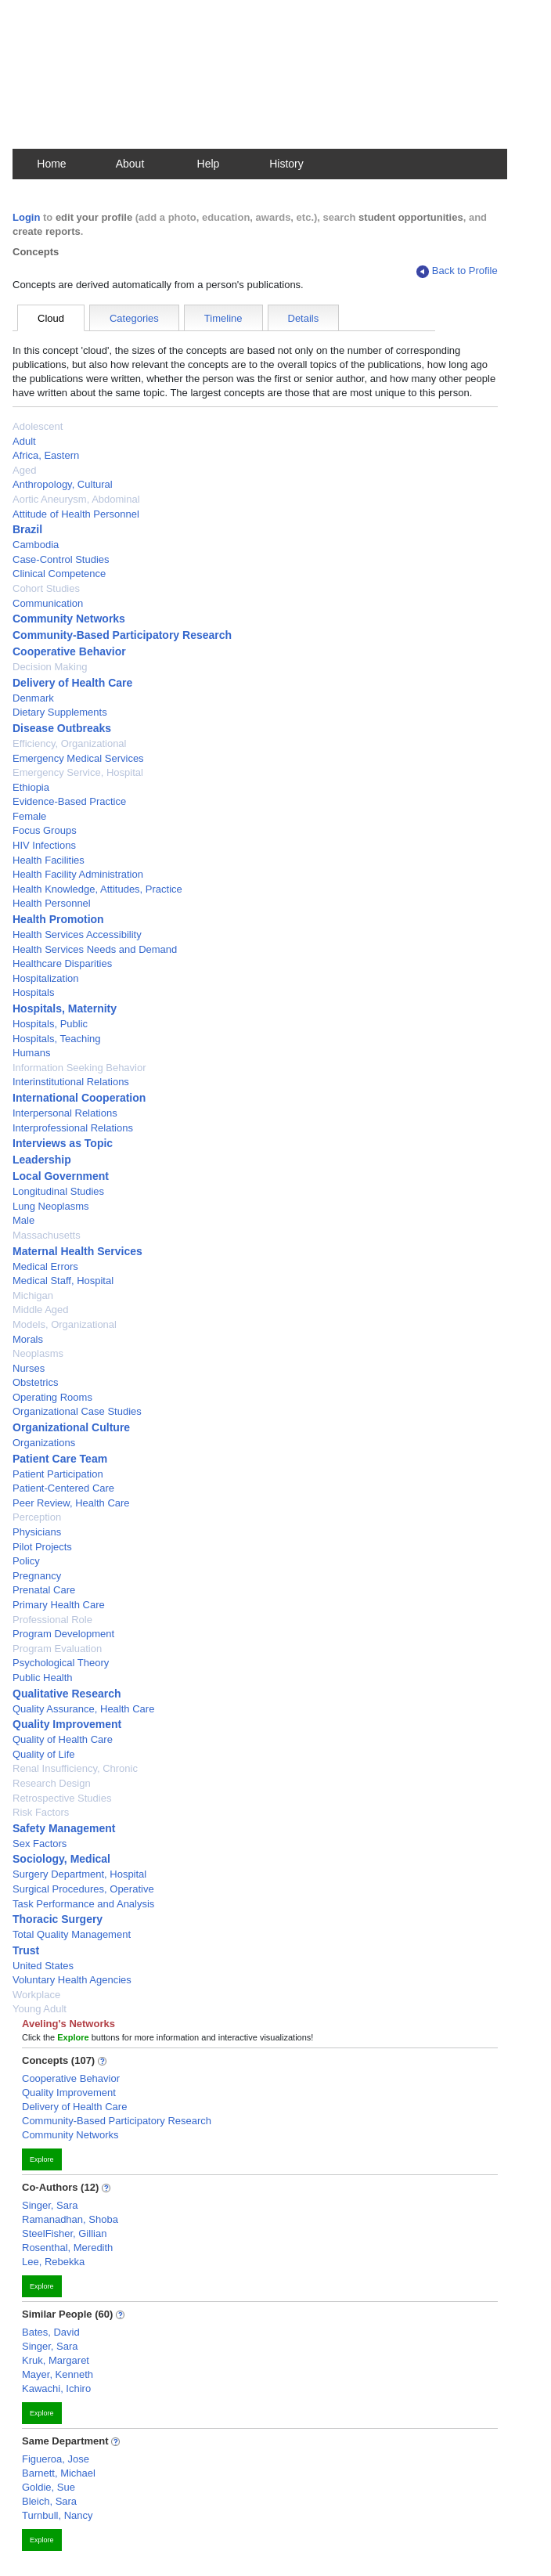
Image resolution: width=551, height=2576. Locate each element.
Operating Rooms (52, 1397)
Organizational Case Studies (77, 1411)
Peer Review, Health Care (71, 1503)
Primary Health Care (59, 1605)
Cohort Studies (46, 588)
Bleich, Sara (49, 2501)
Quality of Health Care (63, 1739)
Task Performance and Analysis (83, 1904)
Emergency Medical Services (78, 758)
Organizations (44, 1443)
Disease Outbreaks (62, 728)
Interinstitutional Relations (71, 1082)
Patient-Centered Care (63, 1488)
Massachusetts (47, 1235)
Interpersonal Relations (65, 1113)
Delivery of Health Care (72, 682)
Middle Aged (41, 1309)
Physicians (37, 1532)
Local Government (61, 1176)
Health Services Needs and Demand (95, 949)
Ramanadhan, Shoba (70, 2219)
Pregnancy (37, 1576)
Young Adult (40, 2009)
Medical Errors (45, 1266)
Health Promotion (58, 919)
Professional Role (52, 1619)
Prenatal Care (44, 1590)
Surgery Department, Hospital (79, 1874)
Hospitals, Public (50, 1024)
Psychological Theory (61, 1663)
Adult (24, 441)
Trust (26, 1950)
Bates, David (51, 2332)
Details (303, 318)
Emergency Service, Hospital (78, 772)
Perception (37, 1517)
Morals (28, 1339)
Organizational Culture (71, 1427)
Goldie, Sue (48, 2487)
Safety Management (64, 1828)
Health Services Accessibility (77, 934)
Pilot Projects (42, 1547)
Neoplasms (38, 1353)
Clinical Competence (59, 573)
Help (208, 163)
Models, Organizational (65, 1324)
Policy (26, 1561)
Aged (24, 470)
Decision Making (50, 667)
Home (51, 163)
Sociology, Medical (61, 1859)
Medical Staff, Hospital (63, 1280)
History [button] (286, 163)
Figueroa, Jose (55, 2459)
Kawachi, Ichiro (56, 2388)
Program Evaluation (57, 1648)
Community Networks (69, 618)
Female (29, 816)
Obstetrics (36, 1382)
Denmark (33, 698)
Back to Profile (457, 271)
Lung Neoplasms (51, 1206)
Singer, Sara (50, 2205)
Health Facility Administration (78, 874)
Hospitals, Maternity (65, 1008)
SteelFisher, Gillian (64, 2233)
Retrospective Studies (62, 1798)
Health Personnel (52, 903)
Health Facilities (49, 860)
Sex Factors (40, 1843)
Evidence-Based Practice (69, 801)
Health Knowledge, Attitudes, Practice (97, 889)
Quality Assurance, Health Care (83, 1709)
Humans (31, 1053)
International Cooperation (79, 1097)
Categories (134, 318)
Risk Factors (41, 1812)
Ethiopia (31, 787)
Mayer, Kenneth (57, 2374)
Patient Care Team (60, 1458)
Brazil (27, 529)
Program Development (63, 1634)
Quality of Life (44, 1754)
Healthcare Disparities (62, 963)
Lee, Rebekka (53, 2262)
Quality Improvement (67, 1724)
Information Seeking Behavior (79, 1067)
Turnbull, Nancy (57, 2515)
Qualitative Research (67, 1693)
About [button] (130, 163)
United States (43, 1966)
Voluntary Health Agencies (72, 1980)
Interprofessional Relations (73, 1128)
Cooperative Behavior (69, 651)
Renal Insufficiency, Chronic (75, 1768)
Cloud (51, 318)
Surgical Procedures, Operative (83, 1889)
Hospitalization (46, 978)
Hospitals (33, 992)
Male (23, 1220)
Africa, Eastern (46, 455)
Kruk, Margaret (55, 2360)
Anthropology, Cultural (63, 484)
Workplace (36, 1995)
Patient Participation (58, 1474)
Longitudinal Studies (58, 1191)
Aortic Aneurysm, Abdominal (76, 499)
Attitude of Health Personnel (76, 514)
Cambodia (36, 544)
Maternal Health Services (77, 1251)
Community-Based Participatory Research (122, 635)
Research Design (52, 1783)
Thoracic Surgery (58, 1919)
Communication (48, 603)
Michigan (33, 1295)
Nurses (29, 1368)
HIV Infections (44, 845)
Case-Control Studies (61, 559)
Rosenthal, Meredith (67, 2247)
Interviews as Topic (63, 1143)
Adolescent (38, 426)
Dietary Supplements (60, 712)
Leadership (42, 1159)
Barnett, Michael (58, 2473)
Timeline (223, 318)
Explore (42, 2159)
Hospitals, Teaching (57, 1038)
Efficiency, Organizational (69, 743)
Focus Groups (45, 830)
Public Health (43, 1677)
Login (26, 217)
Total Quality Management (72, 1934)
